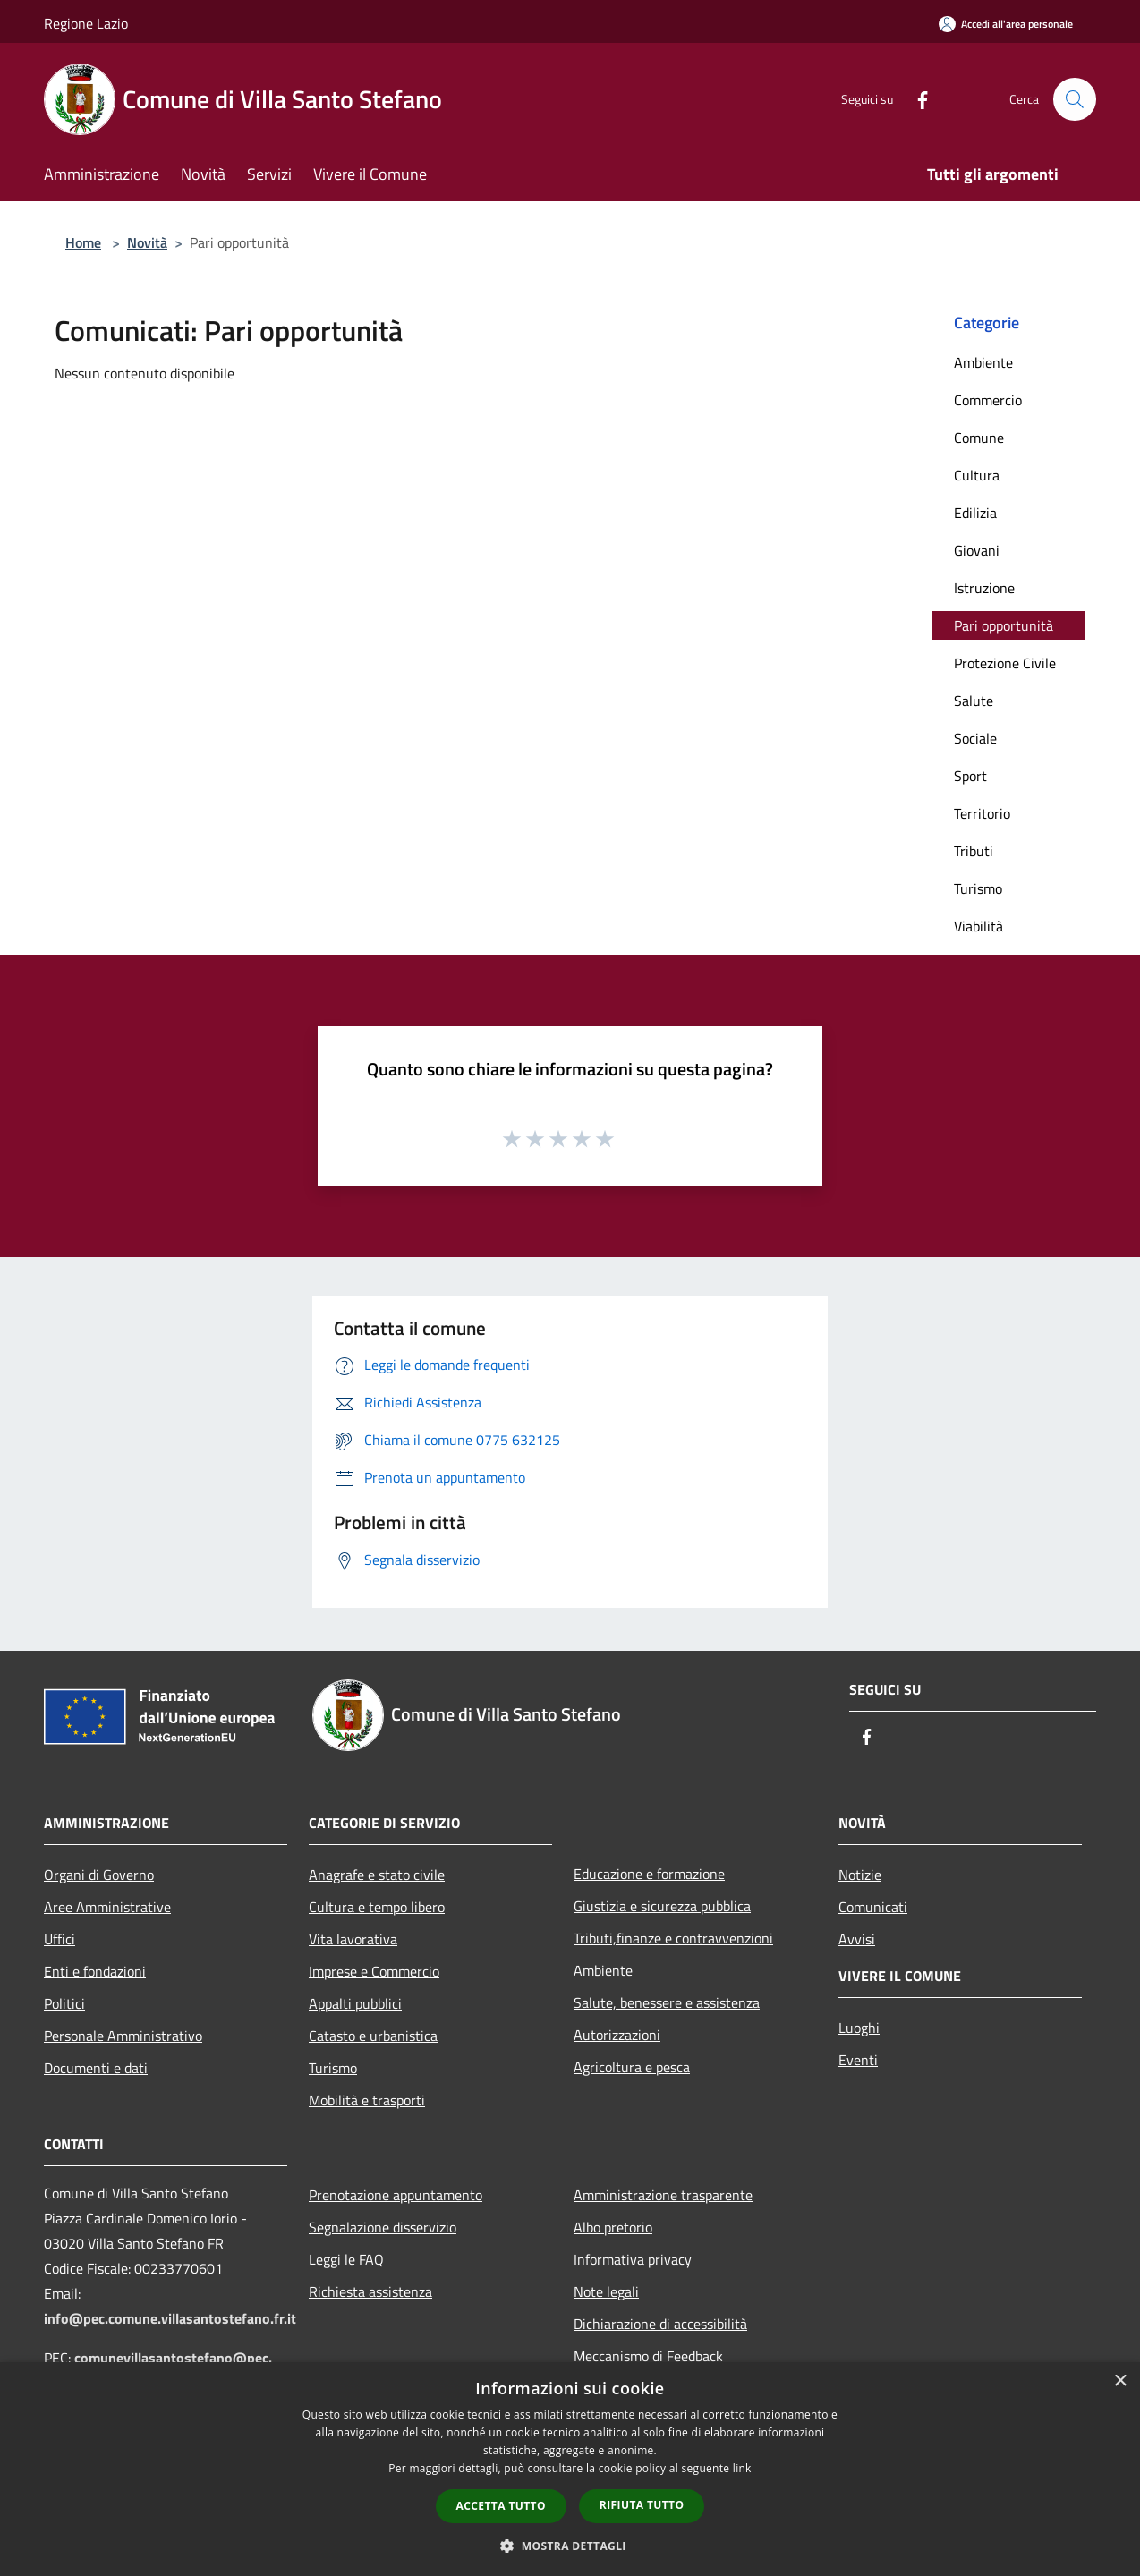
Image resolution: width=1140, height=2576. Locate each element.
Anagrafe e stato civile (377, 1874)
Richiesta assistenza (370, 2291)
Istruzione (984, 588)
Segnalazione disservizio (382, 2227)
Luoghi (859, 2027)
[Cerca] (1074, 99)
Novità (147, 242)
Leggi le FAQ (346, 2259)
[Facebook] (915, 99)
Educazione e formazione (649, 1873)
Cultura (977, 475)
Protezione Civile (1005, 663)
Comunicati (872, 1906)
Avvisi (856, 1939)
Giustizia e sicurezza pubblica (662, 1906)
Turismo (978, 888)
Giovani (977, 550)
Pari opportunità (1003, 625)
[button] (570, 2546)
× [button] (1120, 2381)
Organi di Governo (99, 1874)
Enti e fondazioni (95, 1971)
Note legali (606, 2291)
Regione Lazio (86, 23)
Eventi (858, 2059)
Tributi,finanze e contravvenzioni (673, 1938)
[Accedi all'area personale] (1005, 24)
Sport (970, 775)
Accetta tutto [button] (501, 2505)
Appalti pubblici (355, 2003)
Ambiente (983, 362)
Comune (979, 437)
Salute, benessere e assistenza (667, 2002)
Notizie (859, 1874)
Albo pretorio (613, 2227)
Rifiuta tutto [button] (642, 2504)
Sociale (975, 738)
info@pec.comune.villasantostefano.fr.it (170, 2318)
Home (83, 242)
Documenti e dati (96, 2068)
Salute (973, 700)
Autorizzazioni (617, 2034)
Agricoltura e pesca (632, 2067)
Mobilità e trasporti (367, 2100)
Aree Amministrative (107, 1906)
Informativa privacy (633, 2259)
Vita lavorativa (353, 1939)
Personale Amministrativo (123, 2035)
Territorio (982, 813)
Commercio (988, 400)
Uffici (59, 1939)
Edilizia (975, 512)
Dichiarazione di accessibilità (660, 2323)
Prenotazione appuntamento (395, 2195)
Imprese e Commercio (374, 1971)
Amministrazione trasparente (663, 2195)
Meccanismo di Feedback (648, 2356)
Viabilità (978, 926)
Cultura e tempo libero (377, 1906)
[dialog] (570, 2469)
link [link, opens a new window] (742, 2468)
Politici (64, 2003)
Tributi (973, 851)
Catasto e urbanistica (373, 2035)
